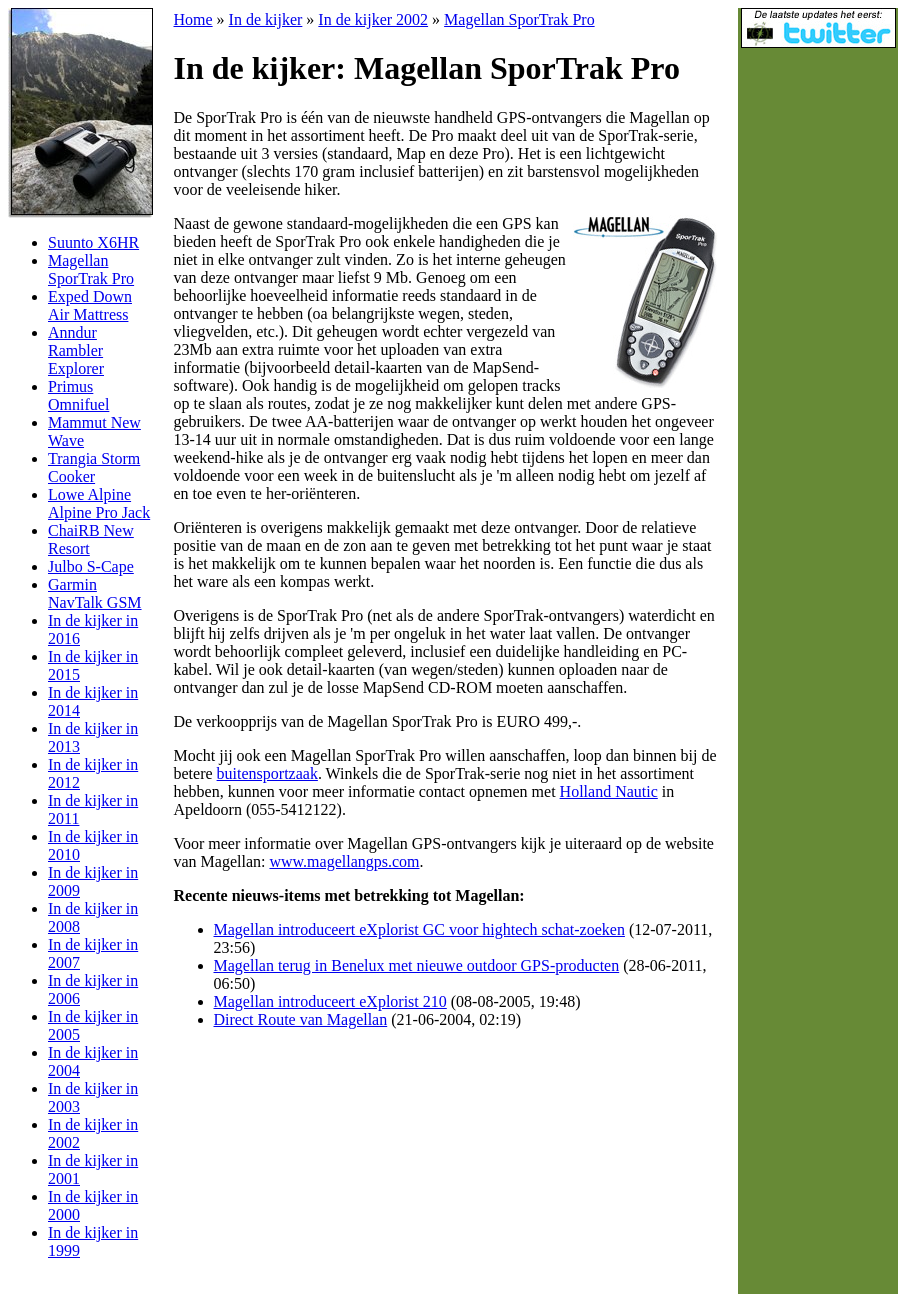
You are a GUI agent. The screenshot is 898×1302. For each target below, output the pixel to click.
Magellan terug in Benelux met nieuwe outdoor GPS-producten (417, 965)
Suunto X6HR (93, 242)
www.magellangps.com (344, 861)
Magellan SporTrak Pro (91, 269)
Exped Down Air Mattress (90, 305)
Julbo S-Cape (91, 566)
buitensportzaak (267, 773)
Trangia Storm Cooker (94, 467)
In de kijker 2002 (373, 19)
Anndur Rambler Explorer (76, 350)
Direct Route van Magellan (301, 1019)
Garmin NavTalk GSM (95, 593)
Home (193, 19)
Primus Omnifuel (78, 395)
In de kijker (266, 19)
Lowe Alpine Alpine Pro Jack (99, 503)
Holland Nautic (609, 791)
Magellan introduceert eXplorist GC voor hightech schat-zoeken (419, 929)
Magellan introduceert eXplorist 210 (330, 1001)
